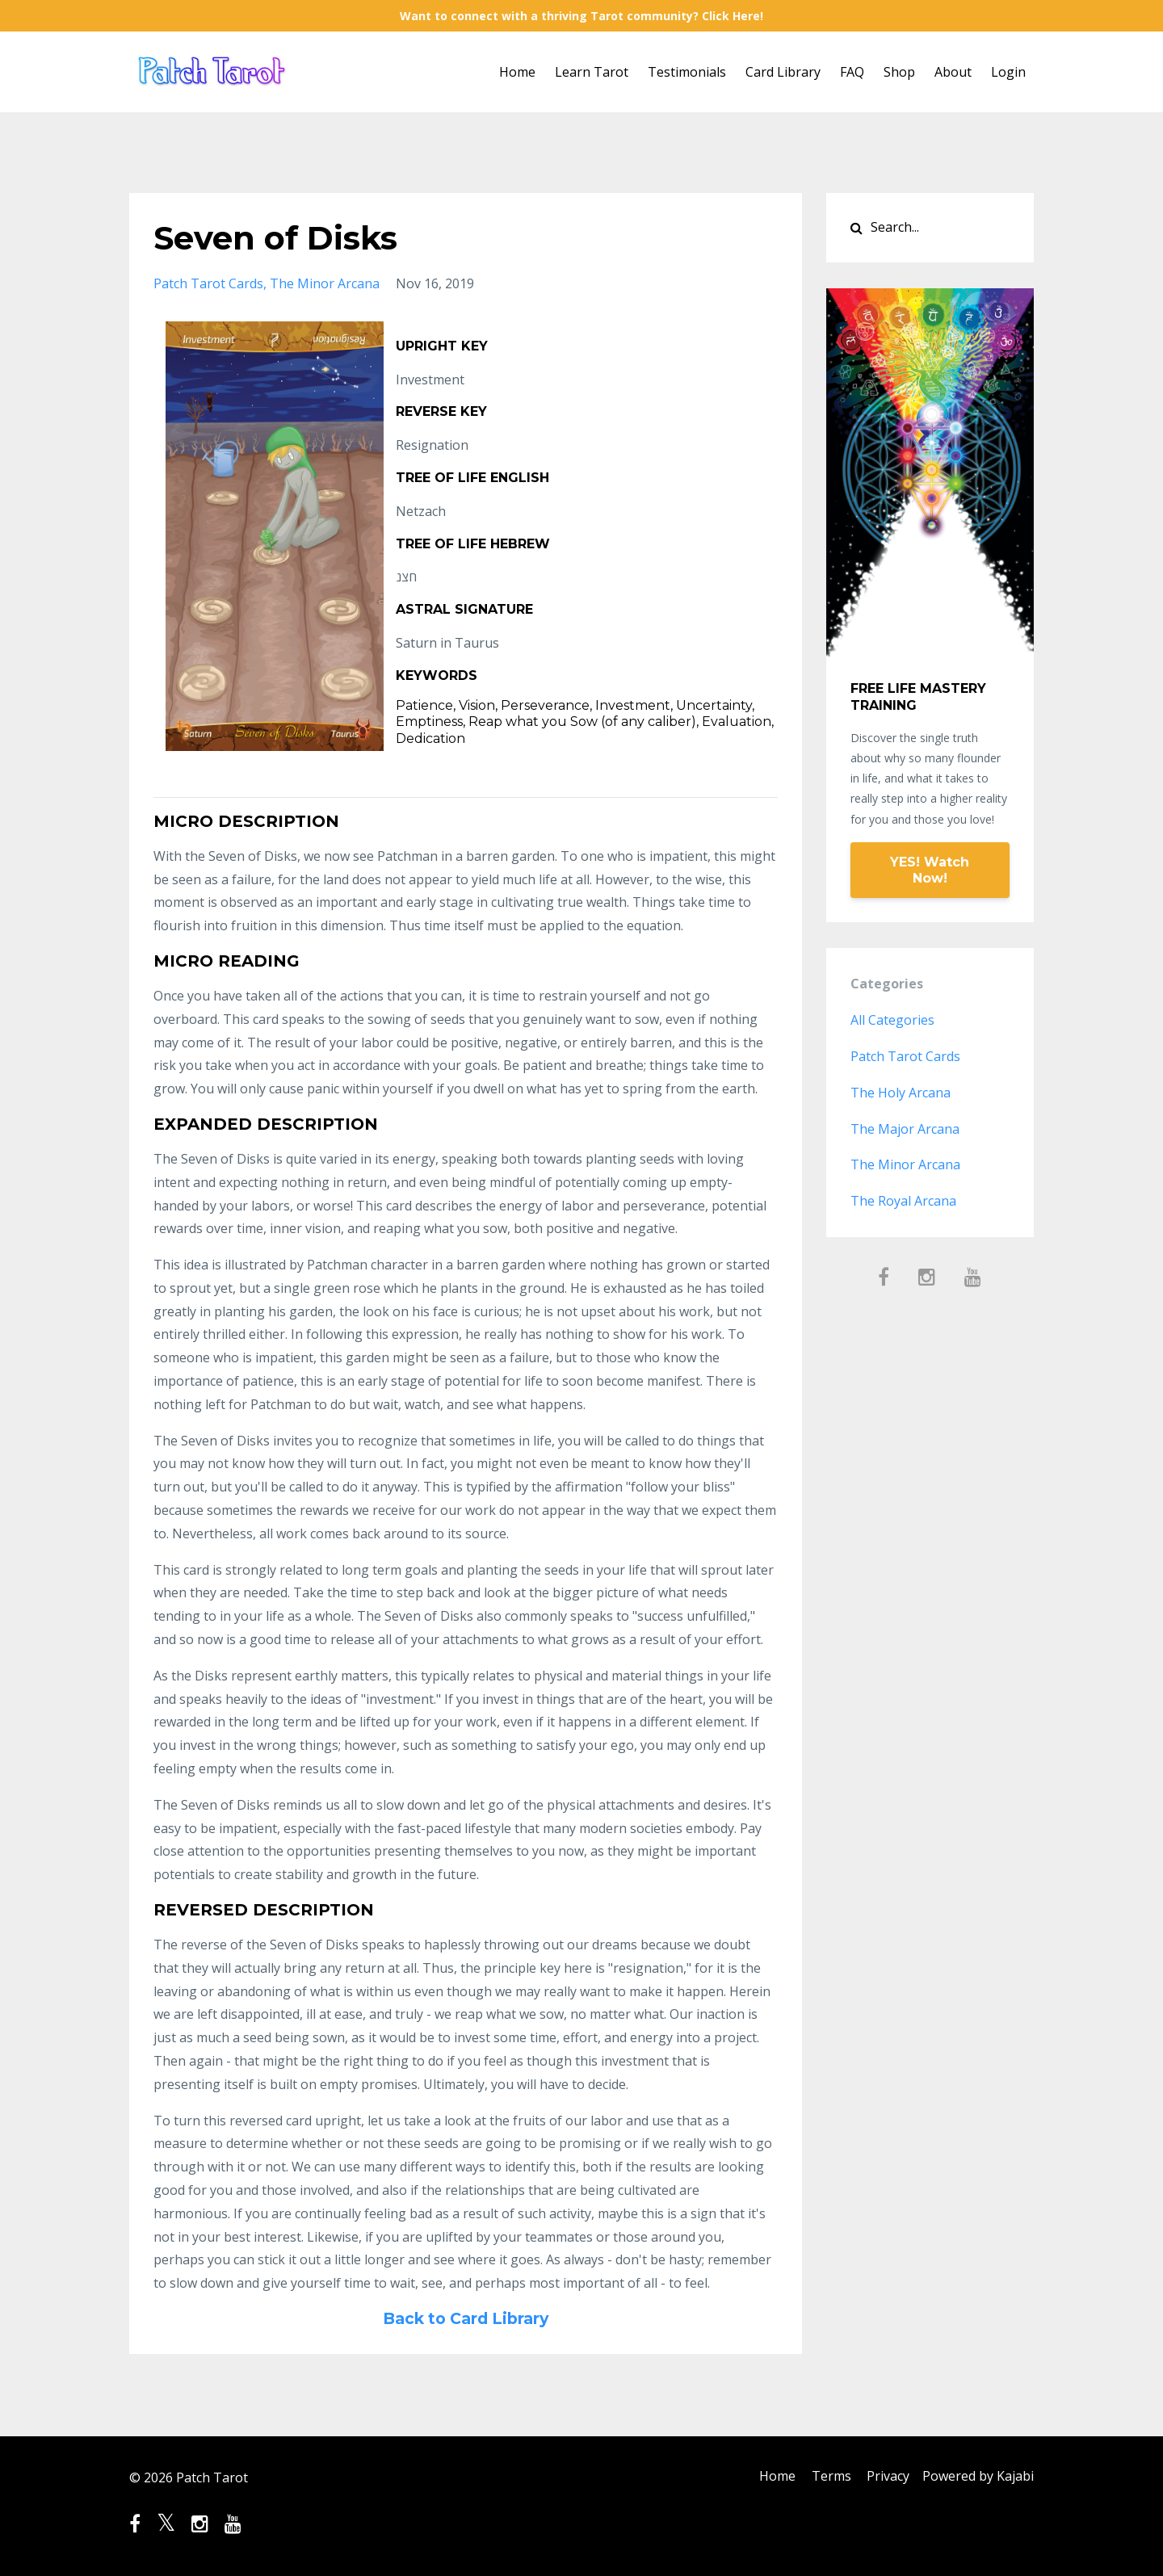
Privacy (884, 2477)
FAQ (852, 72)
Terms (824, 2477)
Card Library (783, 72)
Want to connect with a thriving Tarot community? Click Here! (581, 15)
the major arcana (904, 1129)
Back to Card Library (465, 2318)
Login (1008, 72)
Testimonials (687, 72)
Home (517, 72)
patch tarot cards (208, 283)
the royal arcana (903, 1201)
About (953, 72)
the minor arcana (325, 283)
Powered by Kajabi (978, 2477)
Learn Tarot (591, 72)
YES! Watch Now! (929, 870)
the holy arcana (900, 1092)
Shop (899, 72)
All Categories (892, 1020)
